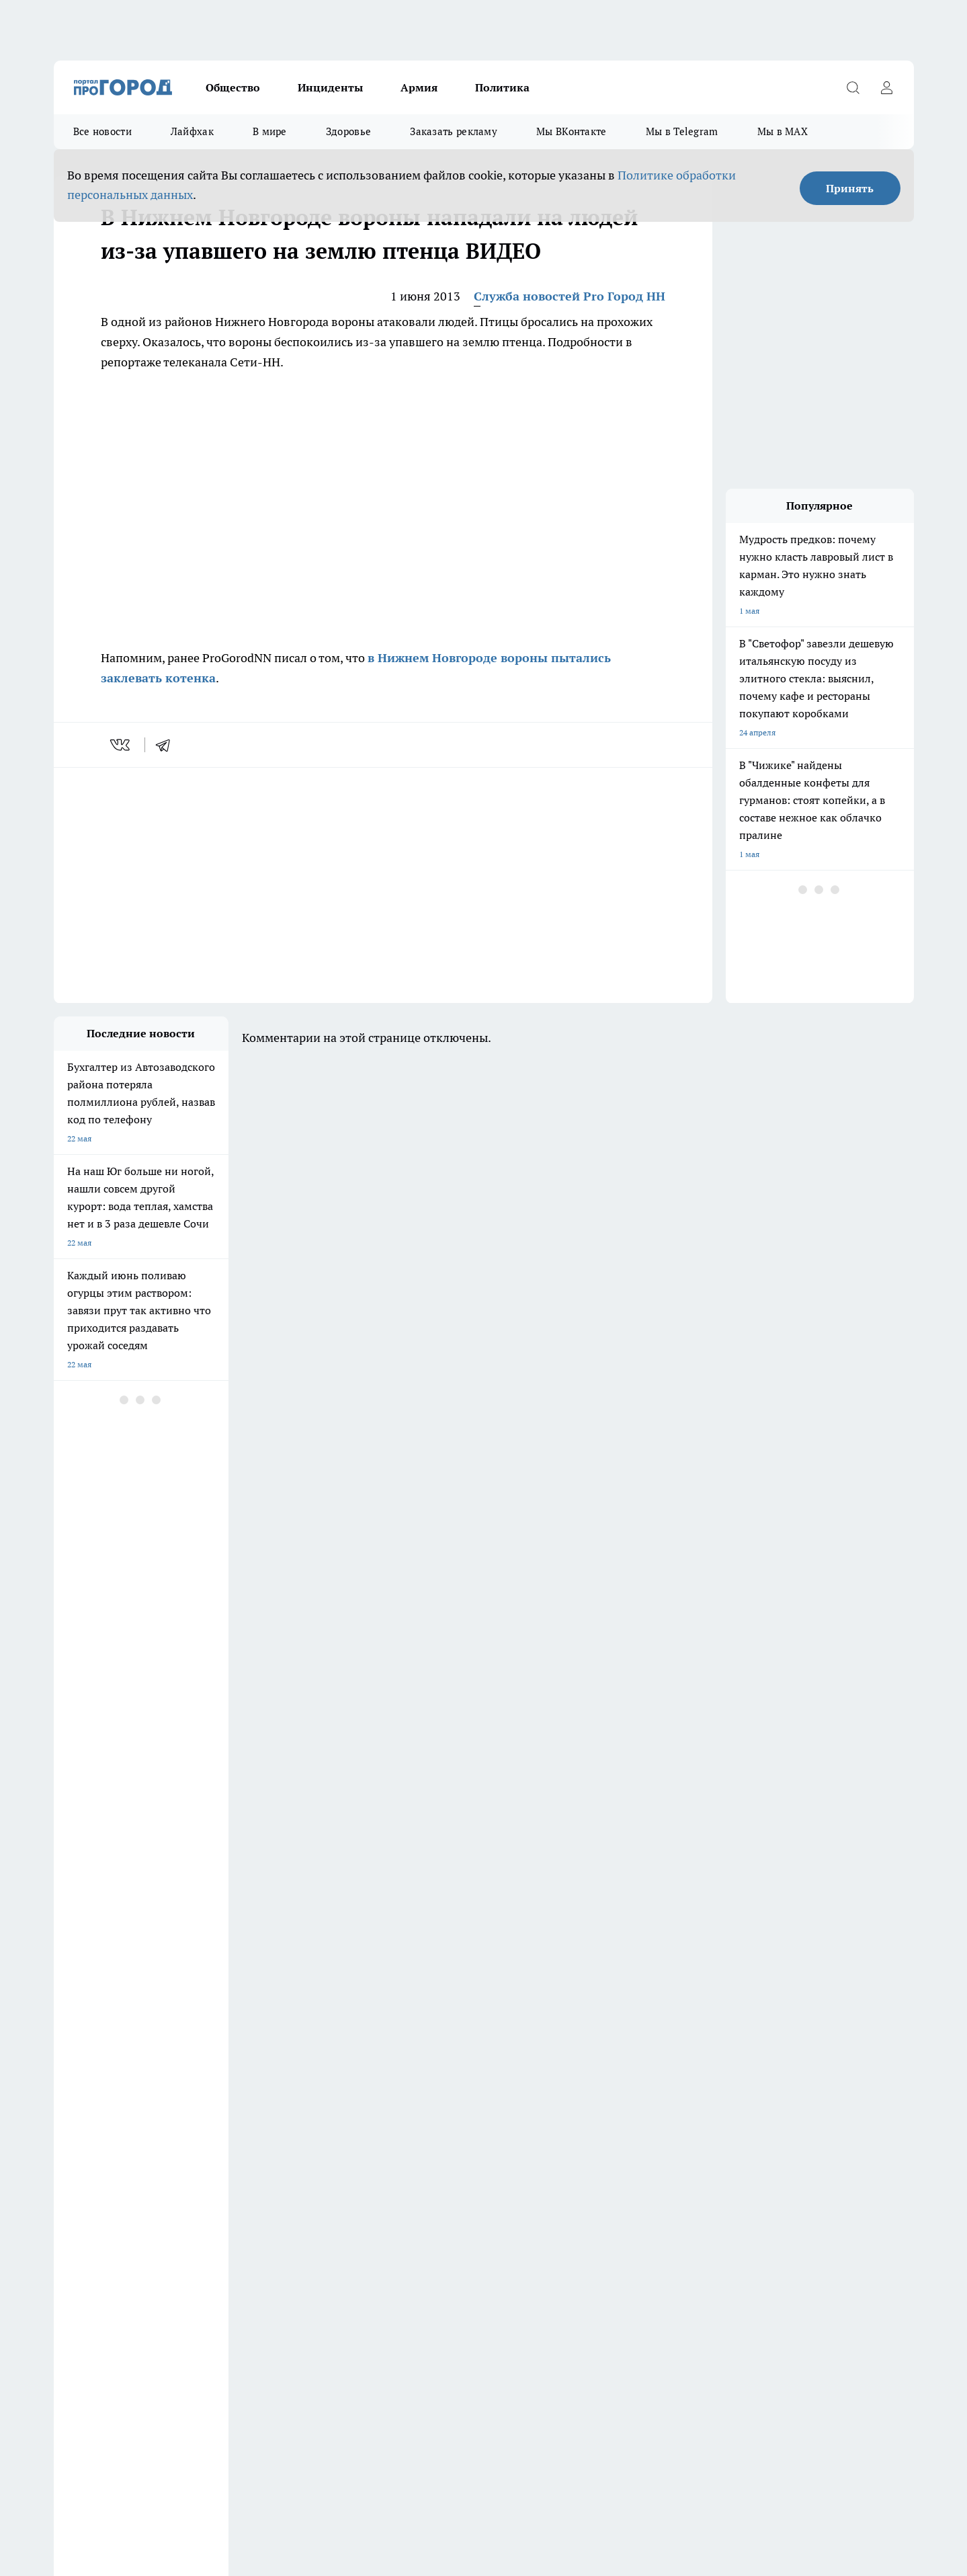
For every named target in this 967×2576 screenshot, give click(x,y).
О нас (233, 2179)
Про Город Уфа (428, 2112)
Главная (68, 2213)
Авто (232, 2196)
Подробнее (408, 2438)
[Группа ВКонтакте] (642, 2116)
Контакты (411, 2179)
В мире (270, 131)
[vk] (121, 744)
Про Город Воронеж (437, 2096)
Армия (419, 87)
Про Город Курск (200, 2112)
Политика (502, 87)
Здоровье (348, 131)
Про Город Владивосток (214, 2129)
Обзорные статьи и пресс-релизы (117, 2179)
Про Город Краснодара (327, 2129)
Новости (409, 2196)
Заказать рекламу (453, 131)
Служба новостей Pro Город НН (569, 296)
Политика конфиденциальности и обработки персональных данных (181, 2458)
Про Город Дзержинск (95, 2096)
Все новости (102, 131)
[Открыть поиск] (853, 87)
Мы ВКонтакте (571, 131)
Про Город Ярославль (95, 2129)
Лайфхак (192, 131)
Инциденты (330, 87)
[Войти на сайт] (887, 87)
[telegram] (167, 744)
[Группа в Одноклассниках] (675, 2116)
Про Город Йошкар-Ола (99, 2112)
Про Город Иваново (552, 2096)
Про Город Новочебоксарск (336, 2096)
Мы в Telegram (682, 131)
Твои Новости (541, 2112)
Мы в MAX (782, 131)
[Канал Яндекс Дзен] (742, 2116)
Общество (233, 87)
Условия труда (81, 2196)
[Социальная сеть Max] (776, 2116)
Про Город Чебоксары (210, 2096)
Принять (850, 188)
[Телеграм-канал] (709, 2116)
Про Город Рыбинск (321, 2112)
